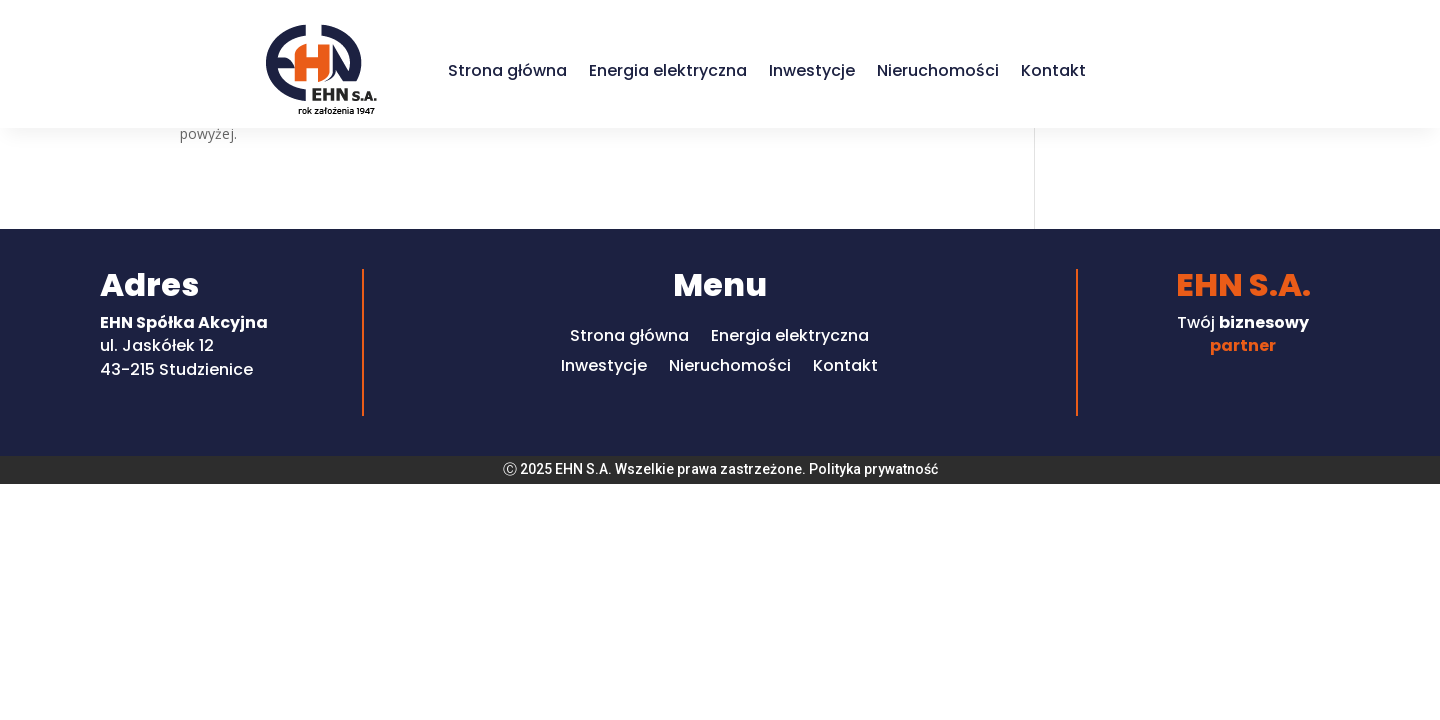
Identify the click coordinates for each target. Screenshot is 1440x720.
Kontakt (1053, 70)
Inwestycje (812, 70)
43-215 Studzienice (176, 369)
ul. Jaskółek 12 (157, 345)
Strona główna (507, 70)
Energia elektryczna (668, 70)
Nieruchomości (938, 70)
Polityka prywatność (873, 469)
